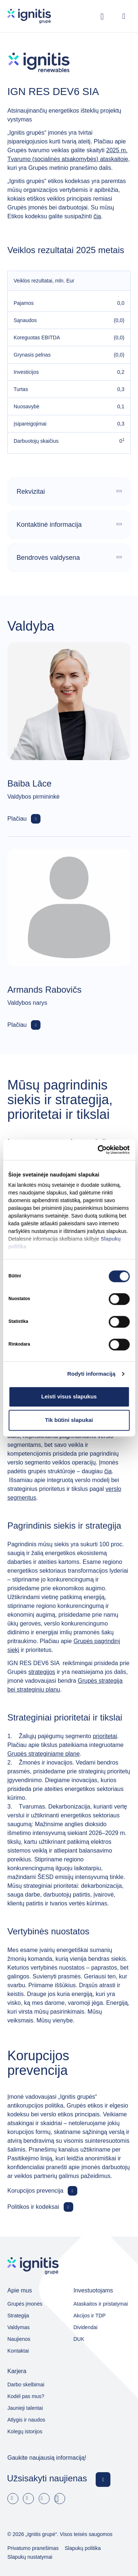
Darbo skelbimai (25, 2384)
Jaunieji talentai (25, 2408)
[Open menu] (123, 16)
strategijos (41, 1672)
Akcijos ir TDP (90, 2315)
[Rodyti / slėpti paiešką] (102, 16)
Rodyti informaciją (91, 1374)
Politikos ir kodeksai (33, 2207)
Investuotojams (93, 2290)
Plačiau (16, 819)
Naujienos (18, 2339)
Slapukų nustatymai (29, 2557)
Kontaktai (18, 2351)
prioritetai (105, 1736)
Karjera (16, 2371)
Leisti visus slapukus (69, 1396)
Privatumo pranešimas (33, 2548)
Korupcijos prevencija (35, 2191)
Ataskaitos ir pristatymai (101, 2304)
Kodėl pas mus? (25, 2396)
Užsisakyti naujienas (47, 2478)
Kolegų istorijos (24, 2431)
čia (97, 216)
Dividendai (86, 2327)
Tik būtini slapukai (69, 1420)
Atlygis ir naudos (26, 2420)
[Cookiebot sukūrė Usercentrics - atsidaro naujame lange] (98, 1149)
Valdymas (18, 2327)
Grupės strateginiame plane (43, 1754)
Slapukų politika (83, 2548)
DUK (79, 2339)
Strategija (18, 2315)
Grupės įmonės (24, 2304)
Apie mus (19, 2290)
